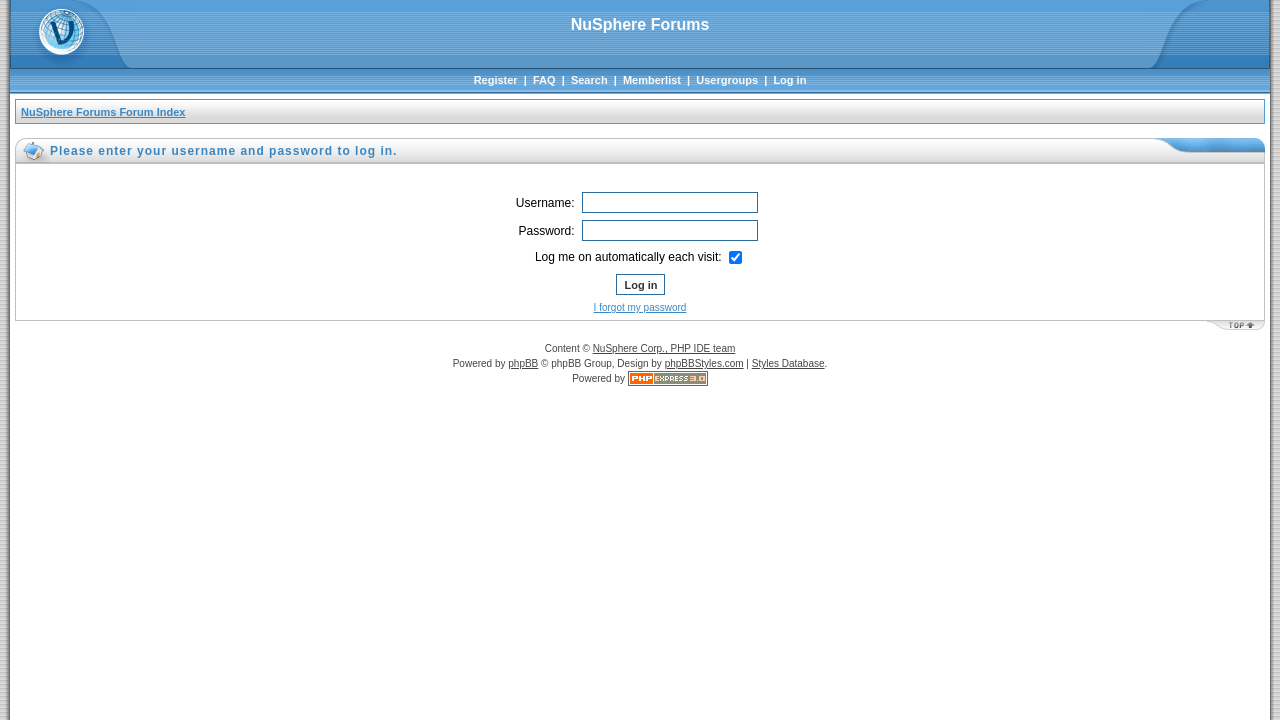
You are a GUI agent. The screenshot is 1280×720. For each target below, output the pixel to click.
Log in (789, 80)
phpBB (523, 363)
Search (589, 80)
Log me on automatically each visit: (638, 257)
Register (496, 80)
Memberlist (652, 80)
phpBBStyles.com (704, 363)
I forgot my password (640, 307)
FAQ (544, 80)
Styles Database (788, 363)
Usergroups (727, 80)
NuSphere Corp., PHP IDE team (664, 348)
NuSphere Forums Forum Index (103, 112)
